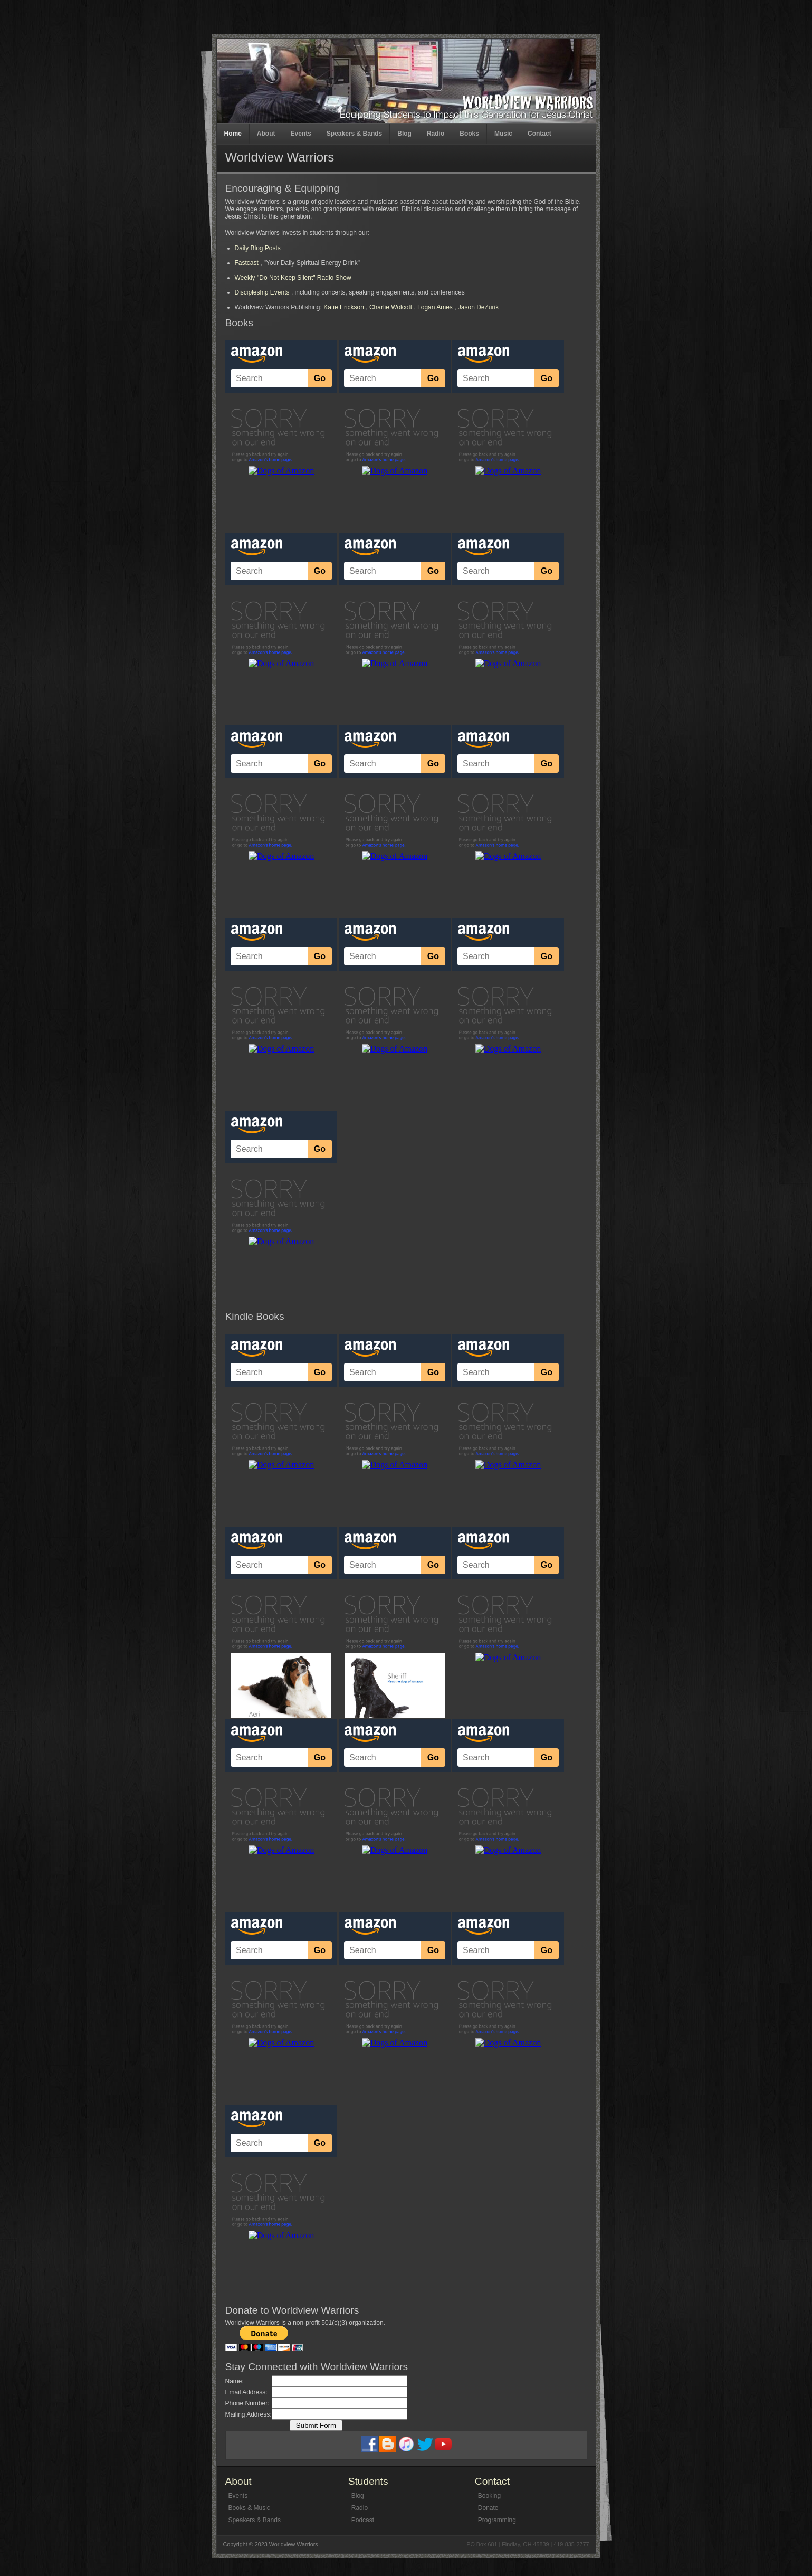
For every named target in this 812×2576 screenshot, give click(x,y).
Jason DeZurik (478, 307)
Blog (404, 133)
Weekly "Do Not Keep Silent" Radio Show (293, 277)
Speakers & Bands (354, 133)
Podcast (362, 2520)
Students (368, 2481)
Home (233, 133)
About (266, 133)
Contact (539, 133)
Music (503, 133)
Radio (435, 133)
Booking (489, 2495)
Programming (497, 2520)
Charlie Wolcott (390, 307)
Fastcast (248, 263)
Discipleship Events (262, 292)
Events (301, 133)
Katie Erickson (343, 307)
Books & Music (249, 2508)
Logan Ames (435, 307)
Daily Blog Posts (258, 248)
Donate (488, 2508)
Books (469, 133)
